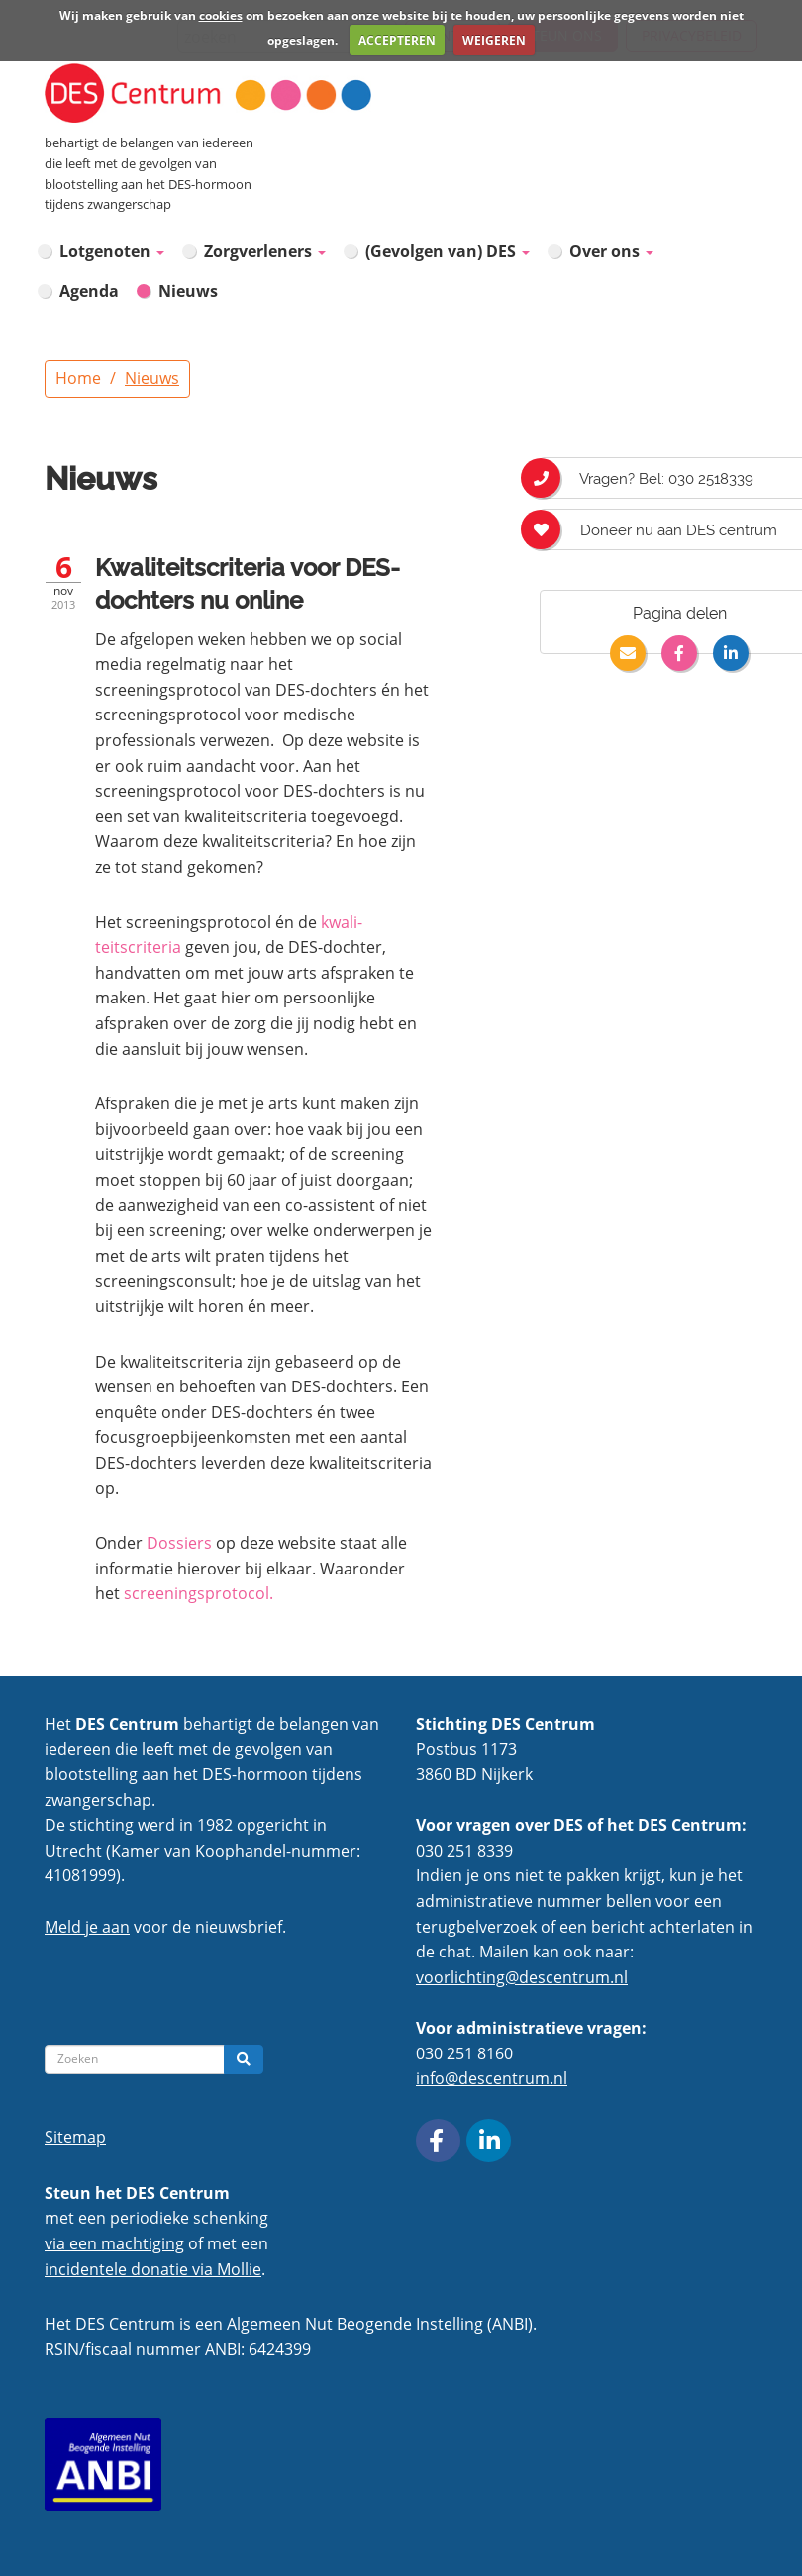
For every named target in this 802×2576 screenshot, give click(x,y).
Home (78, 378)
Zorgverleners (265, 251)
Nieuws (188, 291)
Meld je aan (87, 1927)
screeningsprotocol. (198, 1593)
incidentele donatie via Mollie (153, 2269)
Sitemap (75, 2136)
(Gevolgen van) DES (447, 251)
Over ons (611, 251)
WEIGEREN (494, 40)
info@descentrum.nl (491, 2078)
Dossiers (179, 1543)
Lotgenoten (111, 251)
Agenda (89, 291)
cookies (221, 15)
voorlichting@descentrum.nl (522, 1977)
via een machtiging (114, 2243)
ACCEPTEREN (397, 40)
